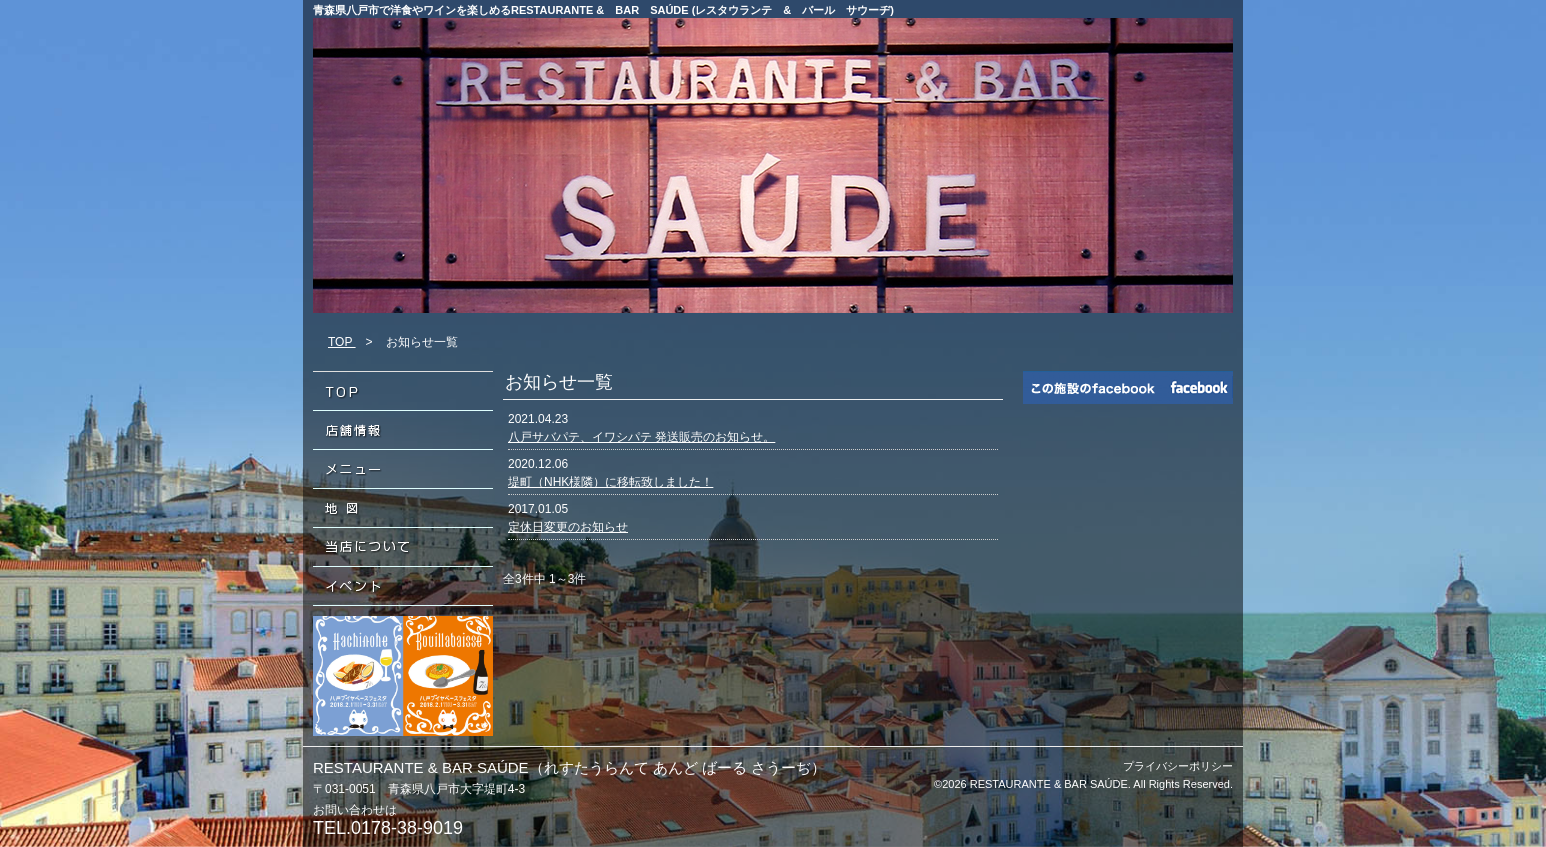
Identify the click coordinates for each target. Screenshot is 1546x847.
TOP (342, 342)
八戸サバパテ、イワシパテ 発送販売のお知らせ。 (641, 437)
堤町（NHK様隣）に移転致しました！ (610, 482)
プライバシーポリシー (1178, 766)
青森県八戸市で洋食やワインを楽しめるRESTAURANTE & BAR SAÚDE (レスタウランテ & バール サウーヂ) (603, 10)
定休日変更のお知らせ (568, 527)
